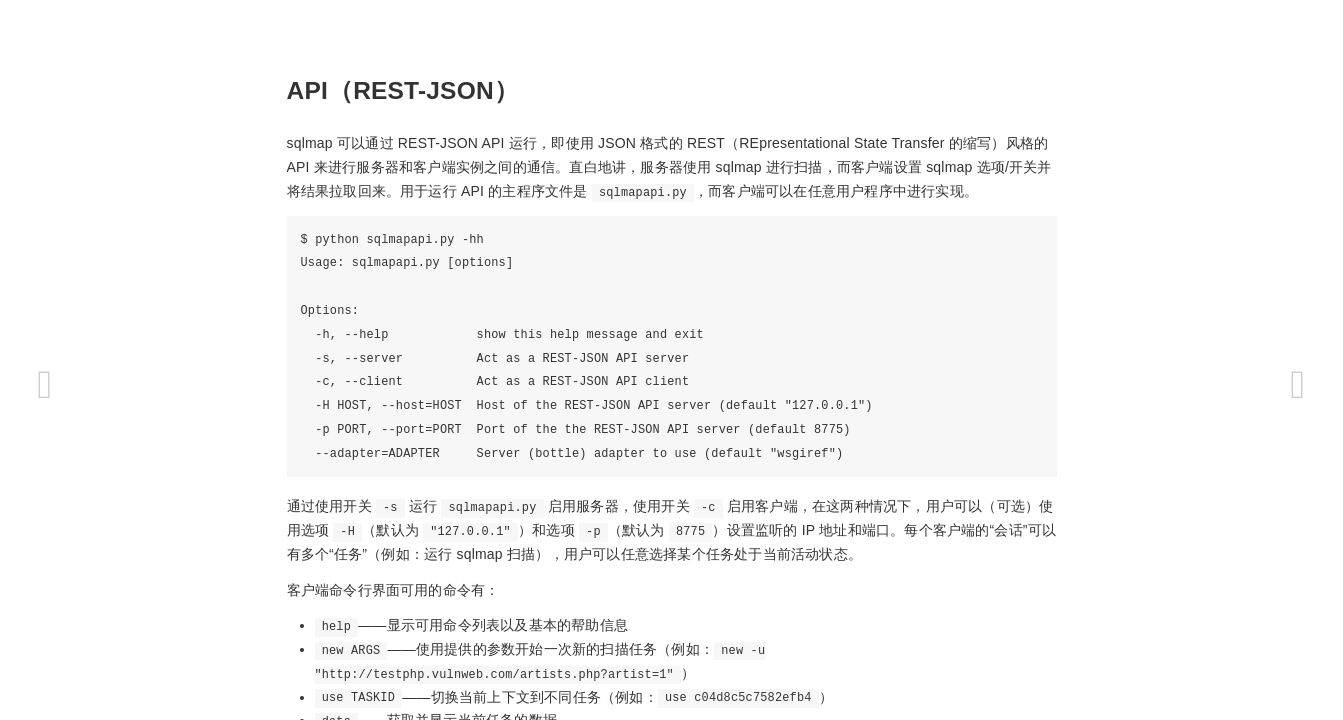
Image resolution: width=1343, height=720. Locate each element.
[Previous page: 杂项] (45, 385)
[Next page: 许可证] (1298, 385)
